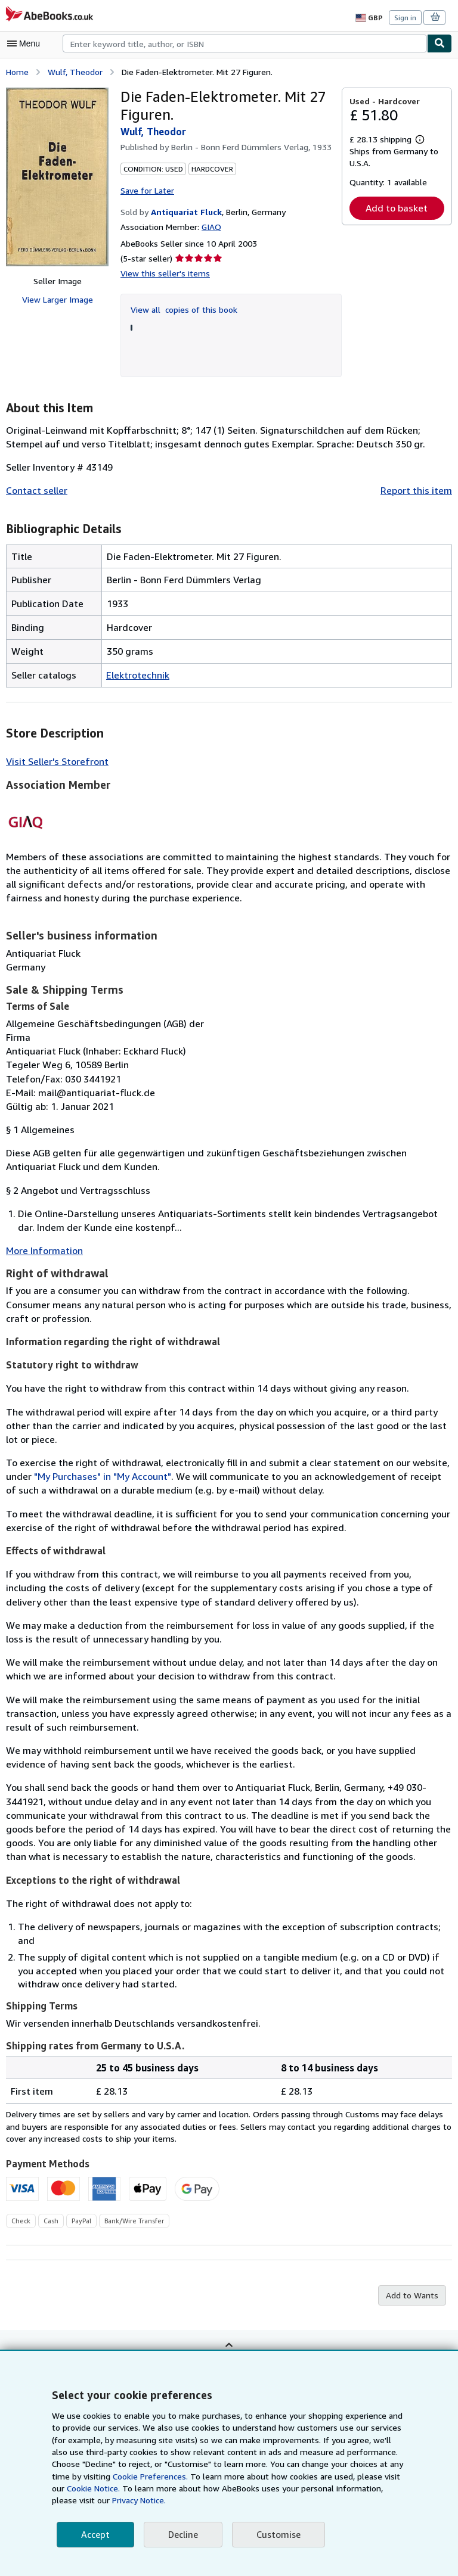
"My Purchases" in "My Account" (74, 1476)
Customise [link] (276, 2535)
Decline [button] (182, 2535)
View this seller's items (162, 271)
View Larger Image (57, 299)
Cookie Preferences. (118, 2476)
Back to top (228, 2339)
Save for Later (146, 189)
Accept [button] (95, 2535)
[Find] (439, 43)
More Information (42, 1250)
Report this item (418, 489)
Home (17, 71)
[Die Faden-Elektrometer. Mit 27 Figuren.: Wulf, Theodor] (57, 176)
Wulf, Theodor (73, 71)
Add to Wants (413, 2281)
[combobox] (245, 43)
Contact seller (35, 489)
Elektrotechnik (136, 673)
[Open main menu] (26, 43)
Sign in (405, 17)
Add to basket (396, 208)
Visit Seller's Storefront (54, 760)
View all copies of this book (182, 308)
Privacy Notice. (79, 2500)
